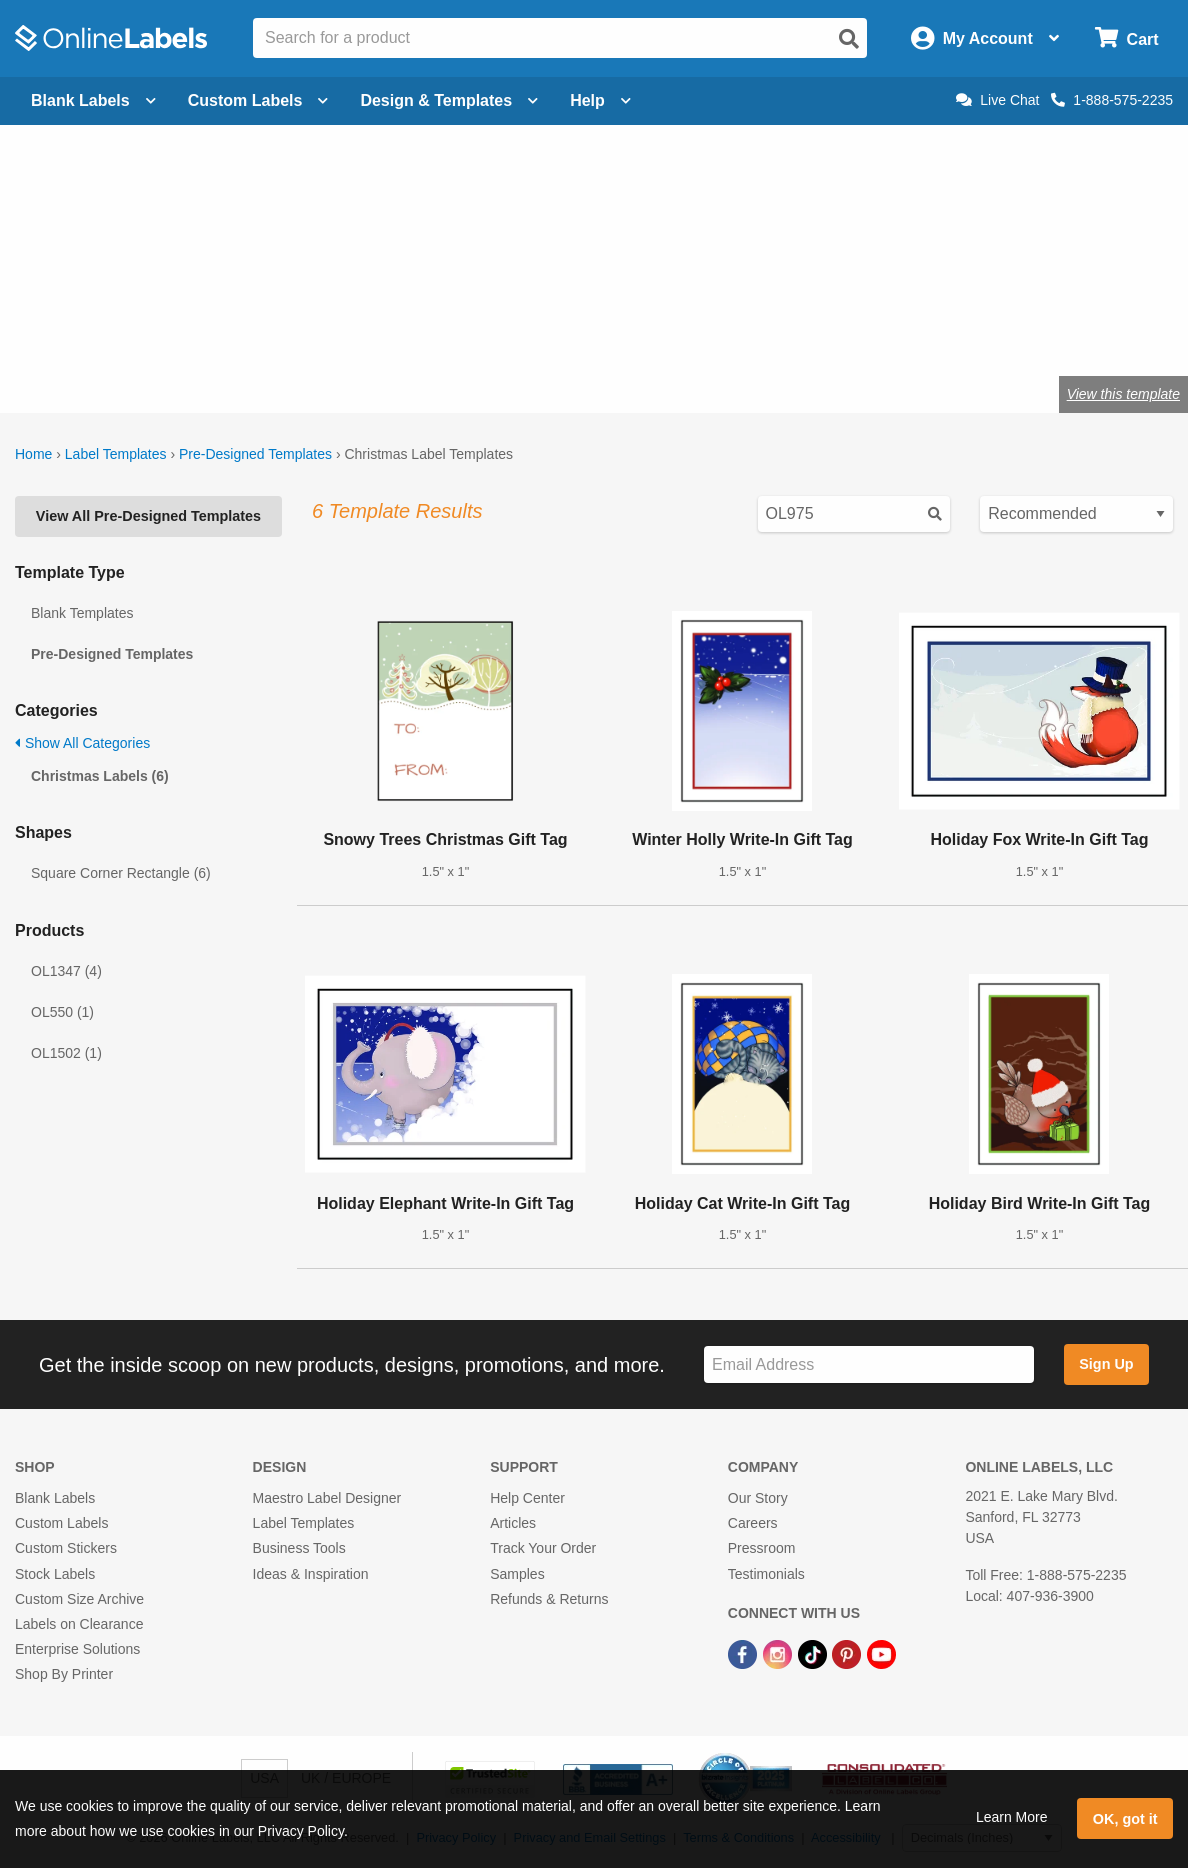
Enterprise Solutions (77, 1649)
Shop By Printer (64, 1674)
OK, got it (1125, 1819)
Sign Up (1106, 1364)
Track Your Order (543, 1548)
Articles (513, 1523)
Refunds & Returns (549, 1599)
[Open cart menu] (1126, 38)
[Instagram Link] (779, 1653)
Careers (753, 1523)
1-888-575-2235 (1112, 100)
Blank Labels (55, 1498)
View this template (1123, 394)
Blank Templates (82, 613)
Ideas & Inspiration (311, 1574)
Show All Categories (82, 743)
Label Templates (116, 454)
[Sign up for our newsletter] (869, 1364)
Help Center (527, 1498)
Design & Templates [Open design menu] (449, 100)
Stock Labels (55, 1574)
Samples (517, 1574)
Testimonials (766, 1574)
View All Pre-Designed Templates (148, 516)
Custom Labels (61, 1523)
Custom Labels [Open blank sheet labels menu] (258, 100)
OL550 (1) (62, 1012)
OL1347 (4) (66, 971)
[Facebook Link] (744, 1653)
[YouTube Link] (881, 1653)
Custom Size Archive (79, 1599)
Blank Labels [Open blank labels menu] (93, 100)
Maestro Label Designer (327, 1498)
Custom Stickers (66, 1548)
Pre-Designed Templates (255, 454)
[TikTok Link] (814, 1653)
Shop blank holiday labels (124, 328)
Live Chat (997, 100)
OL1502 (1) (66, 1053)
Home (33, 454)
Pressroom (762, 1548)
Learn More (1012, 1817)
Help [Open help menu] (600, 100)
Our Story (758, 1498)
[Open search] (849, 39)
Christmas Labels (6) (100, 776)
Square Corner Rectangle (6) (121, 873)
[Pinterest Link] (848, 1653)
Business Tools (299, 1548)
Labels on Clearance (79, 1624)
